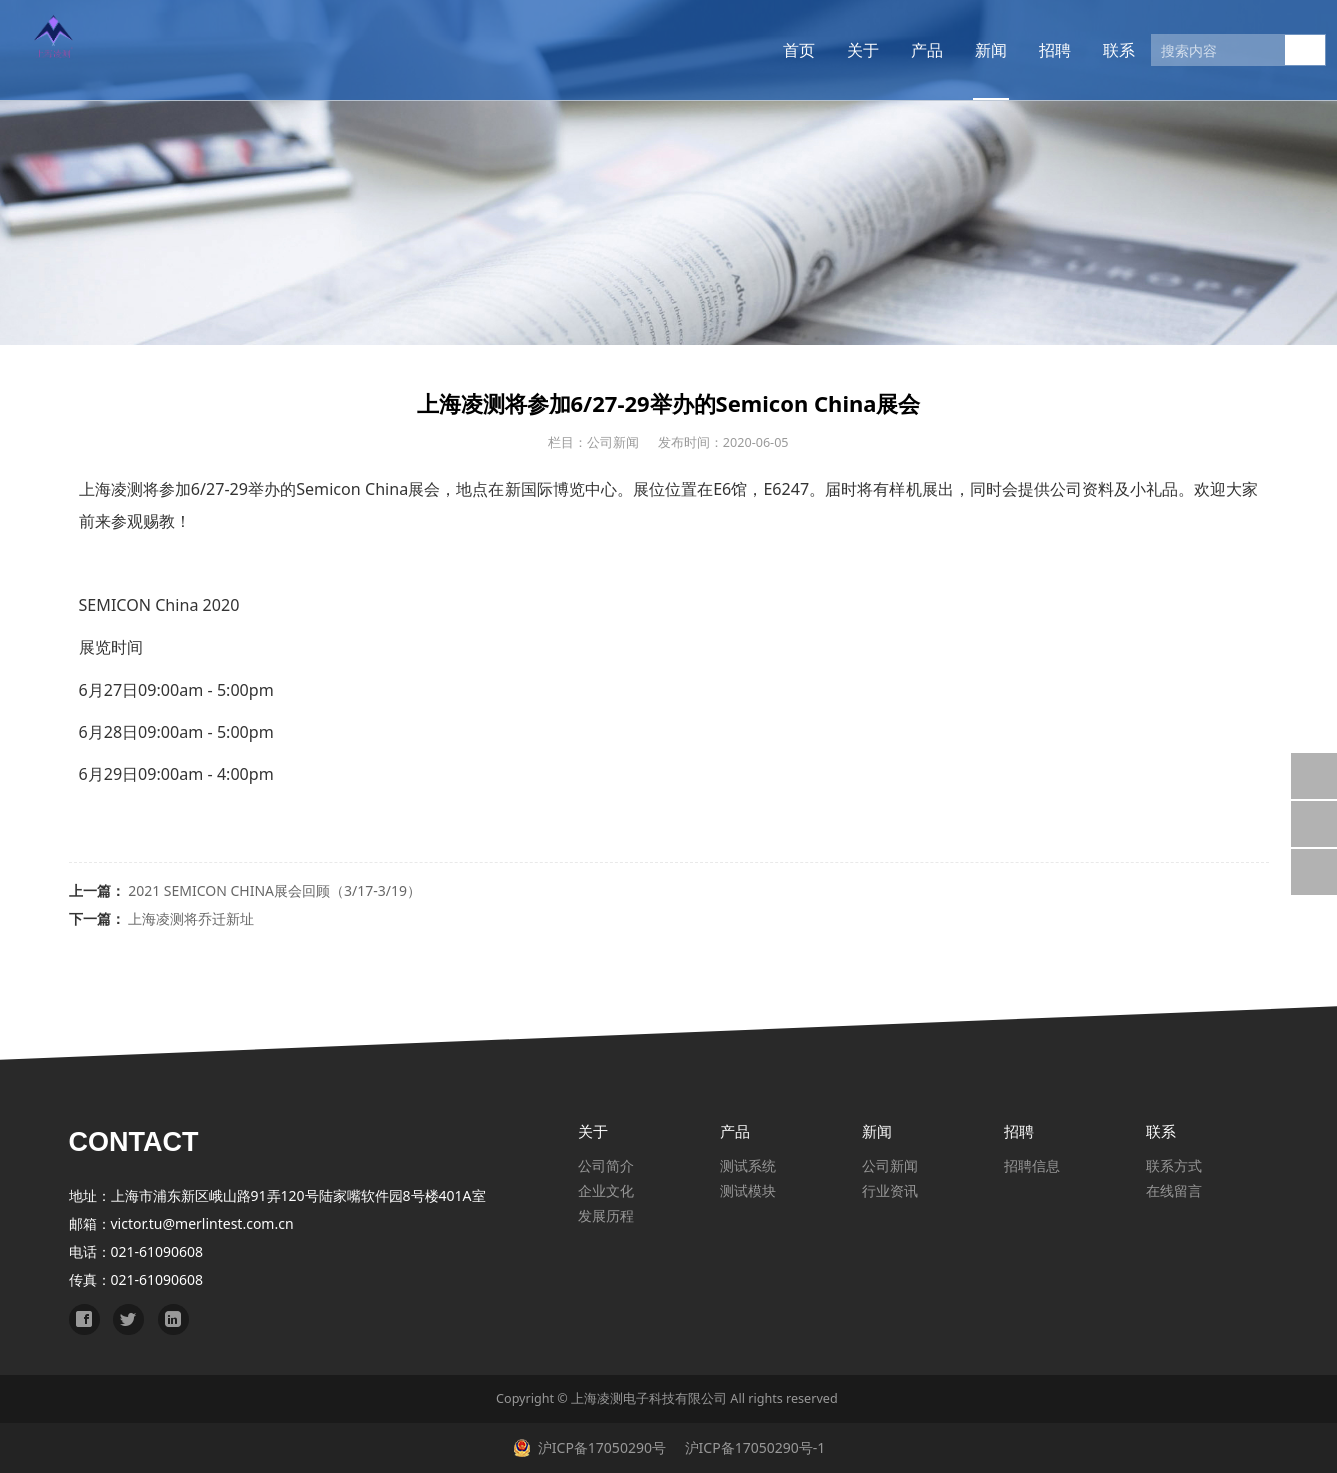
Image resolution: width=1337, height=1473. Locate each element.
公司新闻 (890, 1165)
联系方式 (1174, 1165)
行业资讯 (890, 1190)
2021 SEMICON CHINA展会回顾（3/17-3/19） (274, 890)
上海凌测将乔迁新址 (191, 918)
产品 (898, 50)
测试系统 (748, 1165)
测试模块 (748, 1190)
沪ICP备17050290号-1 (753, 1447)
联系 (1090, 50)
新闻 (962, 50)
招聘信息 (1032, 1165)
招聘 (1026, 50)
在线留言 (1174, 1190)
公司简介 (606, 1165)
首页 (770, 50)
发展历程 (606, 1215)
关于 (834, 50)
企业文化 (606, 1190)
